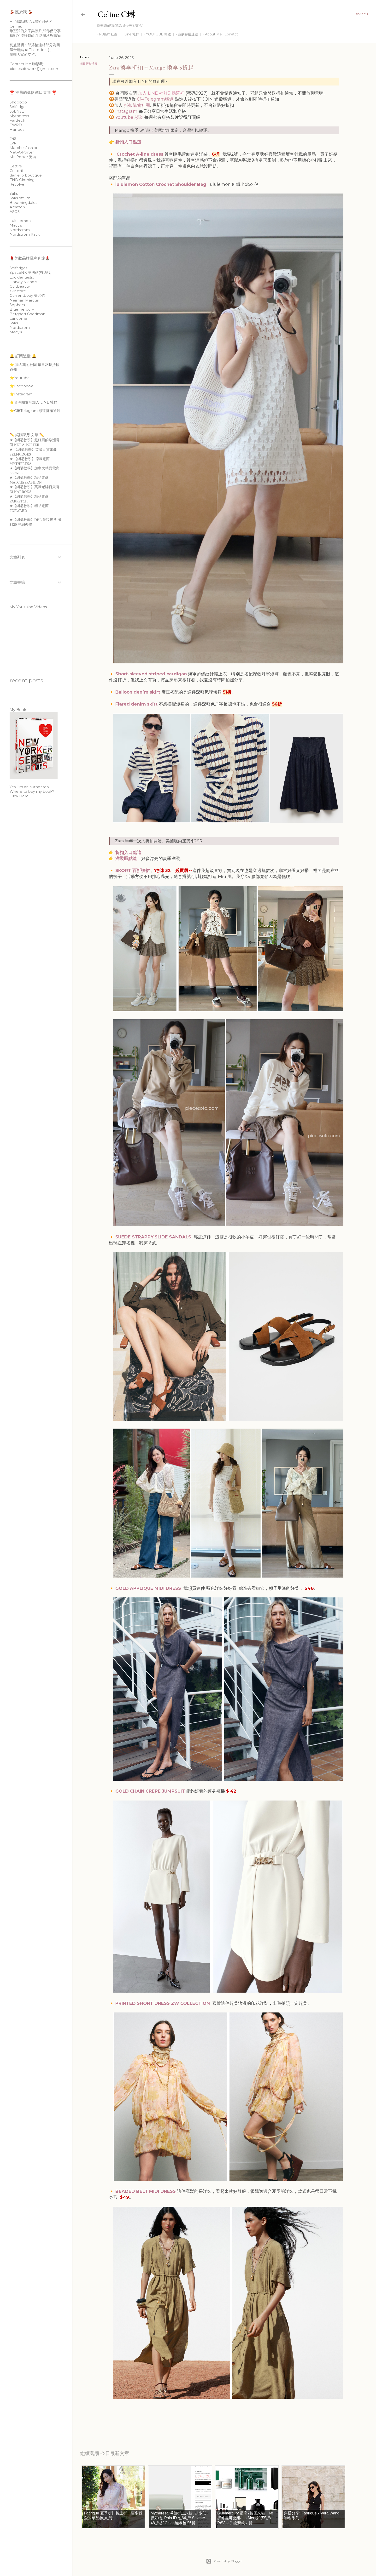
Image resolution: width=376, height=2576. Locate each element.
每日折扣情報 (88, 63)
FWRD (16, 125)
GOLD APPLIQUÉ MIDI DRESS (148, 1588)
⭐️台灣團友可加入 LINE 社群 (33, 402)
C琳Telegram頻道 (155, 99)
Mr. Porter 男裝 (23, 156)
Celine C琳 (116, 14)
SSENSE (17, 111)
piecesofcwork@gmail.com (34, 68)
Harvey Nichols (23, 281)
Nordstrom (20, 230)
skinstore (18, 291)
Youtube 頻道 (129, 117)
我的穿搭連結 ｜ (188, 34)
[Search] (362, 14)
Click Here (19, 796)
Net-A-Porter (22, 152)
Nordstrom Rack (25, 234)
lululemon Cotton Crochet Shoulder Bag (160, 184)
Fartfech (17, 120)
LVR (13, 143)
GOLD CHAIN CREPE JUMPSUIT (150, 1791)
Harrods (17, 129)
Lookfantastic (22, 277)
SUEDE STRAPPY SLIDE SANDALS (153, 1237)
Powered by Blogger (224, 2561)
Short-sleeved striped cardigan (151, 674)
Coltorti (16, 170)
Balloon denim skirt (138, 692)
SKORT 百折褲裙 (132, 870)
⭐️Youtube (20, 378)
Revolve (17, 184)
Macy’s (16, 225)
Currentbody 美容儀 (27, 295)
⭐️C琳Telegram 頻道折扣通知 (35, 410)
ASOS (15, 211)
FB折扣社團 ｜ (108, 34)
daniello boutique (26, 175)
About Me (211, 34)
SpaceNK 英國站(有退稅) (31, 272)
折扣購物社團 (137, 105)
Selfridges (18, 106)
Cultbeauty (20, 286)
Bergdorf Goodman (27, 314)
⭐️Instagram (21, 394)
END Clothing (22, 179)
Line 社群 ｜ (132, 34)
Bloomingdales (23, 202)
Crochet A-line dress (140, 154)
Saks (14, 193)
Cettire (16, 166)
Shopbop (18, 102)
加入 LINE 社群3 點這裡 (161, 93)
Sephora (17, 304)
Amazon (17, 207)
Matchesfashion (24, 147)
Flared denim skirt (137, 704)
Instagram (126, 111)
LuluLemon (20, 220)
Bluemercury (22, 309)
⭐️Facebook (21, 386)
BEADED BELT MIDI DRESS (145, 2191)
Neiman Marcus (24, 300)
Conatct (229, 34)
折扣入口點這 (127, 142)
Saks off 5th (20, 198)
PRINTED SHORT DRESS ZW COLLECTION (162, 2003)
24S (13, 138)
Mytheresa (19, 116)
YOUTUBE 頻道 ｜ (159, 34)
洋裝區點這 (126, 858)
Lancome (18, 318)
